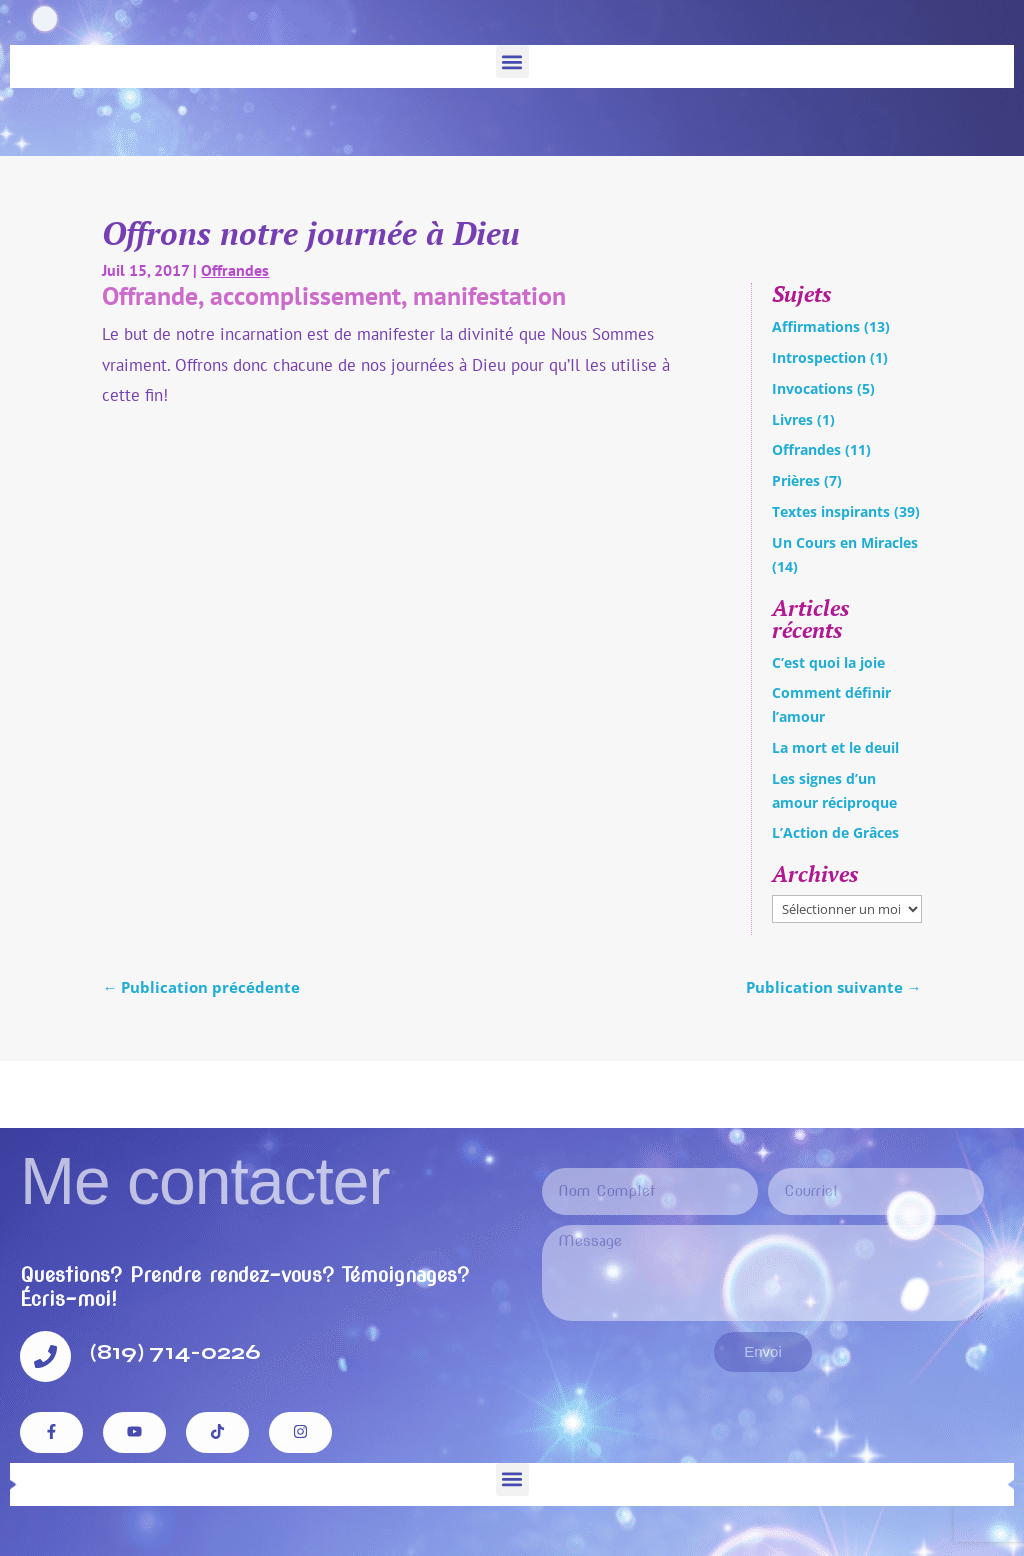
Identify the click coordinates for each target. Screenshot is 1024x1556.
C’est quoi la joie (828, 662)
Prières (796, 480)
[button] (512, 61)
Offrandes (235, 270)
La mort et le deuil (835, 747)
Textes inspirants (831, 511)
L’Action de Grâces (835, 832)
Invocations (812, 388)
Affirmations (816, 326)
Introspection (819, 357)
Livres (792, 419)
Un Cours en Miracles (845, 542)
